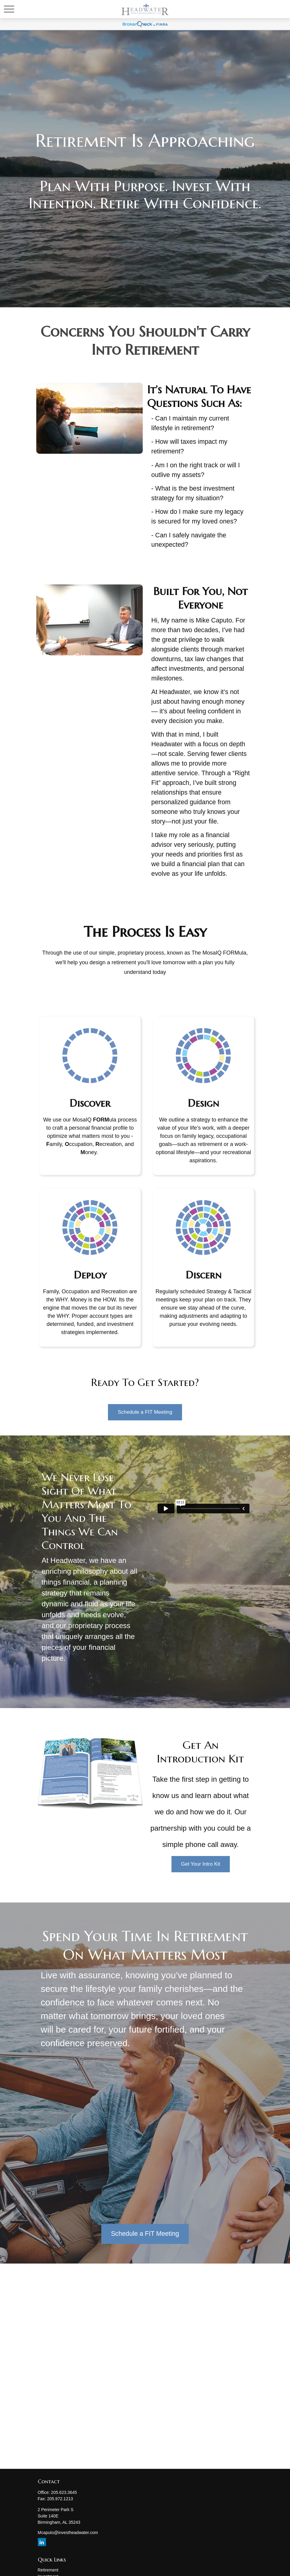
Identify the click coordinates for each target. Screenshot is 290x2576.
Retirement (48, 2570)
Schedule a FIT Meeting (145, 2233)
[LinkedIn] (42, 2542)
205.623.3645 (64, 2492)
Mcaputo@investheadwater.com (68, 2532)
